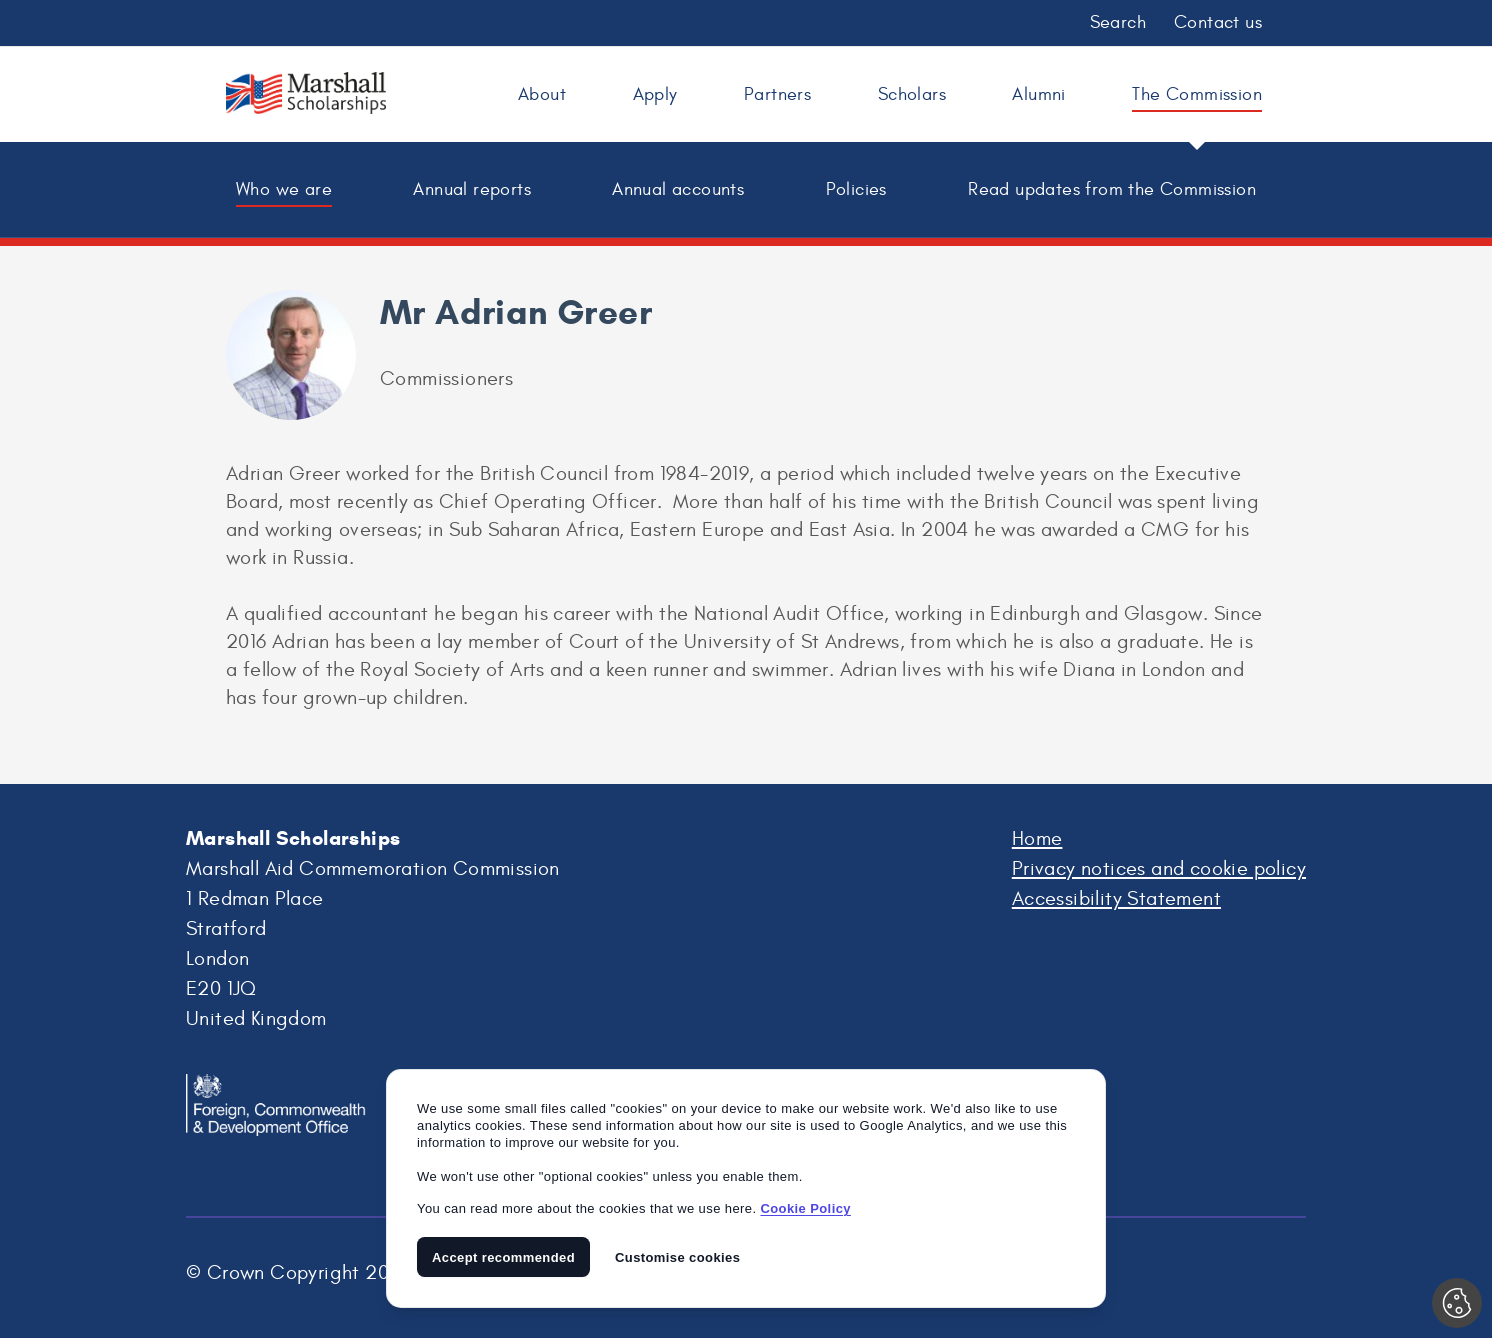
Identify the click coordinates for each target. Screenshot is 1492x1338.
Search (1118, 22)
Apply (655, 94)
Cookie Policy (805, 1208)
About (542, 94)
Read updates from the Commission (1112, 189)
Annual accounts (678, 189)
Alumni (1038, 94)
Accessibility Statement (1116, 898)
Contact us (1218, 22)
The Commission (1197, 94)
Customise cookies (677, 1257)
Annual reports (472, 189)
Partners (777, 94)
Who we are (284, 189)
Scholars (912, 94)
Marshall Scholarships (306, 97)
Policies (856, 189)
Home (1037, 838)
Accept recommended (503, 1257)
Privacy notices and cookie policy (1159, 868)
